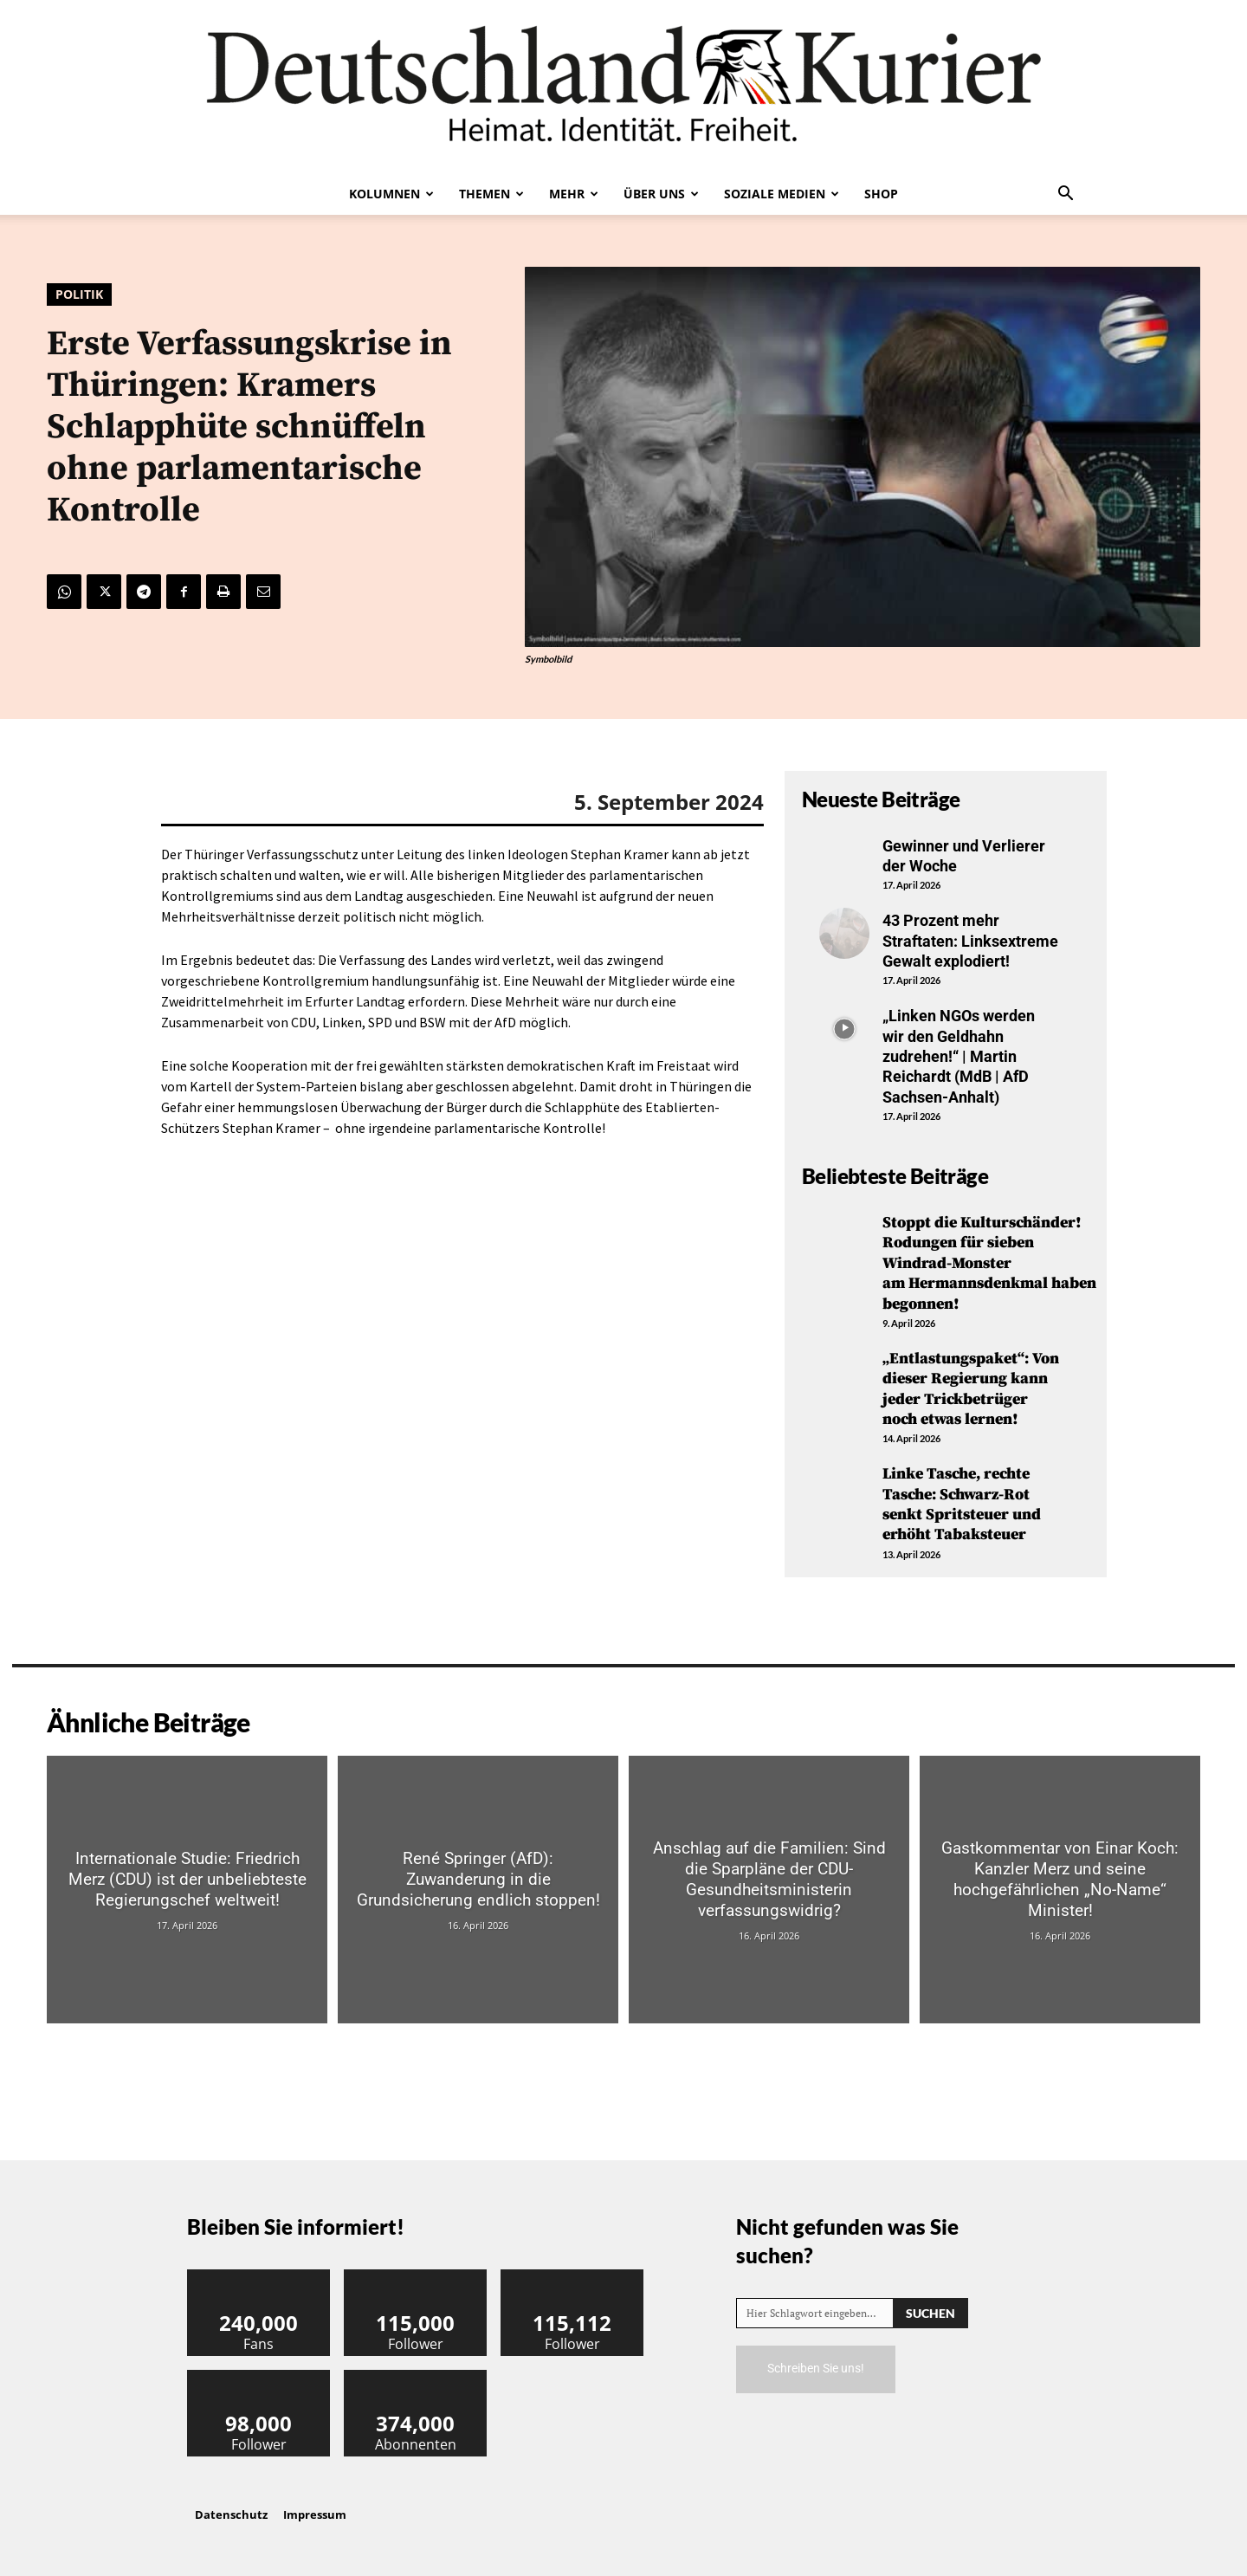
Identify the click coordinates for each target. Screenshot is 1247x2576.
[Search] (930, 2313)
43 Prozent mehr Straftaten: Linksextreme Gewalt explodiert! (970, 940)
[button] (1065, 194)
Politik (79, 294)
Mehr (573, 193)
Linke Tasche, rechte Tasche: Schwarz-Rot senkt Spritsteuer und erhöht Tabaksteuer (961, 1504)
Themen (491, 193)
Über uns (661, 193)
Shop (881, 193)
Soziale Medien (781, 193)
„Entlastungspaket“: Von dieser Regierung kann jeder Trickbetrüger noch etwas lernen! (970, 1389)
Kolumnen (391, 193)
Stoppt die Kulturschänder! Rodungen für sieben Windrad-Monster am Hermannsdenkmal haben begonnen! (989, 1263)
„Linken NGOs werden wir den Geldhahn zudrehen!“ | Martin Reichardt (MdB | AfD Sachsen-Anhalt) (958, 1056)
